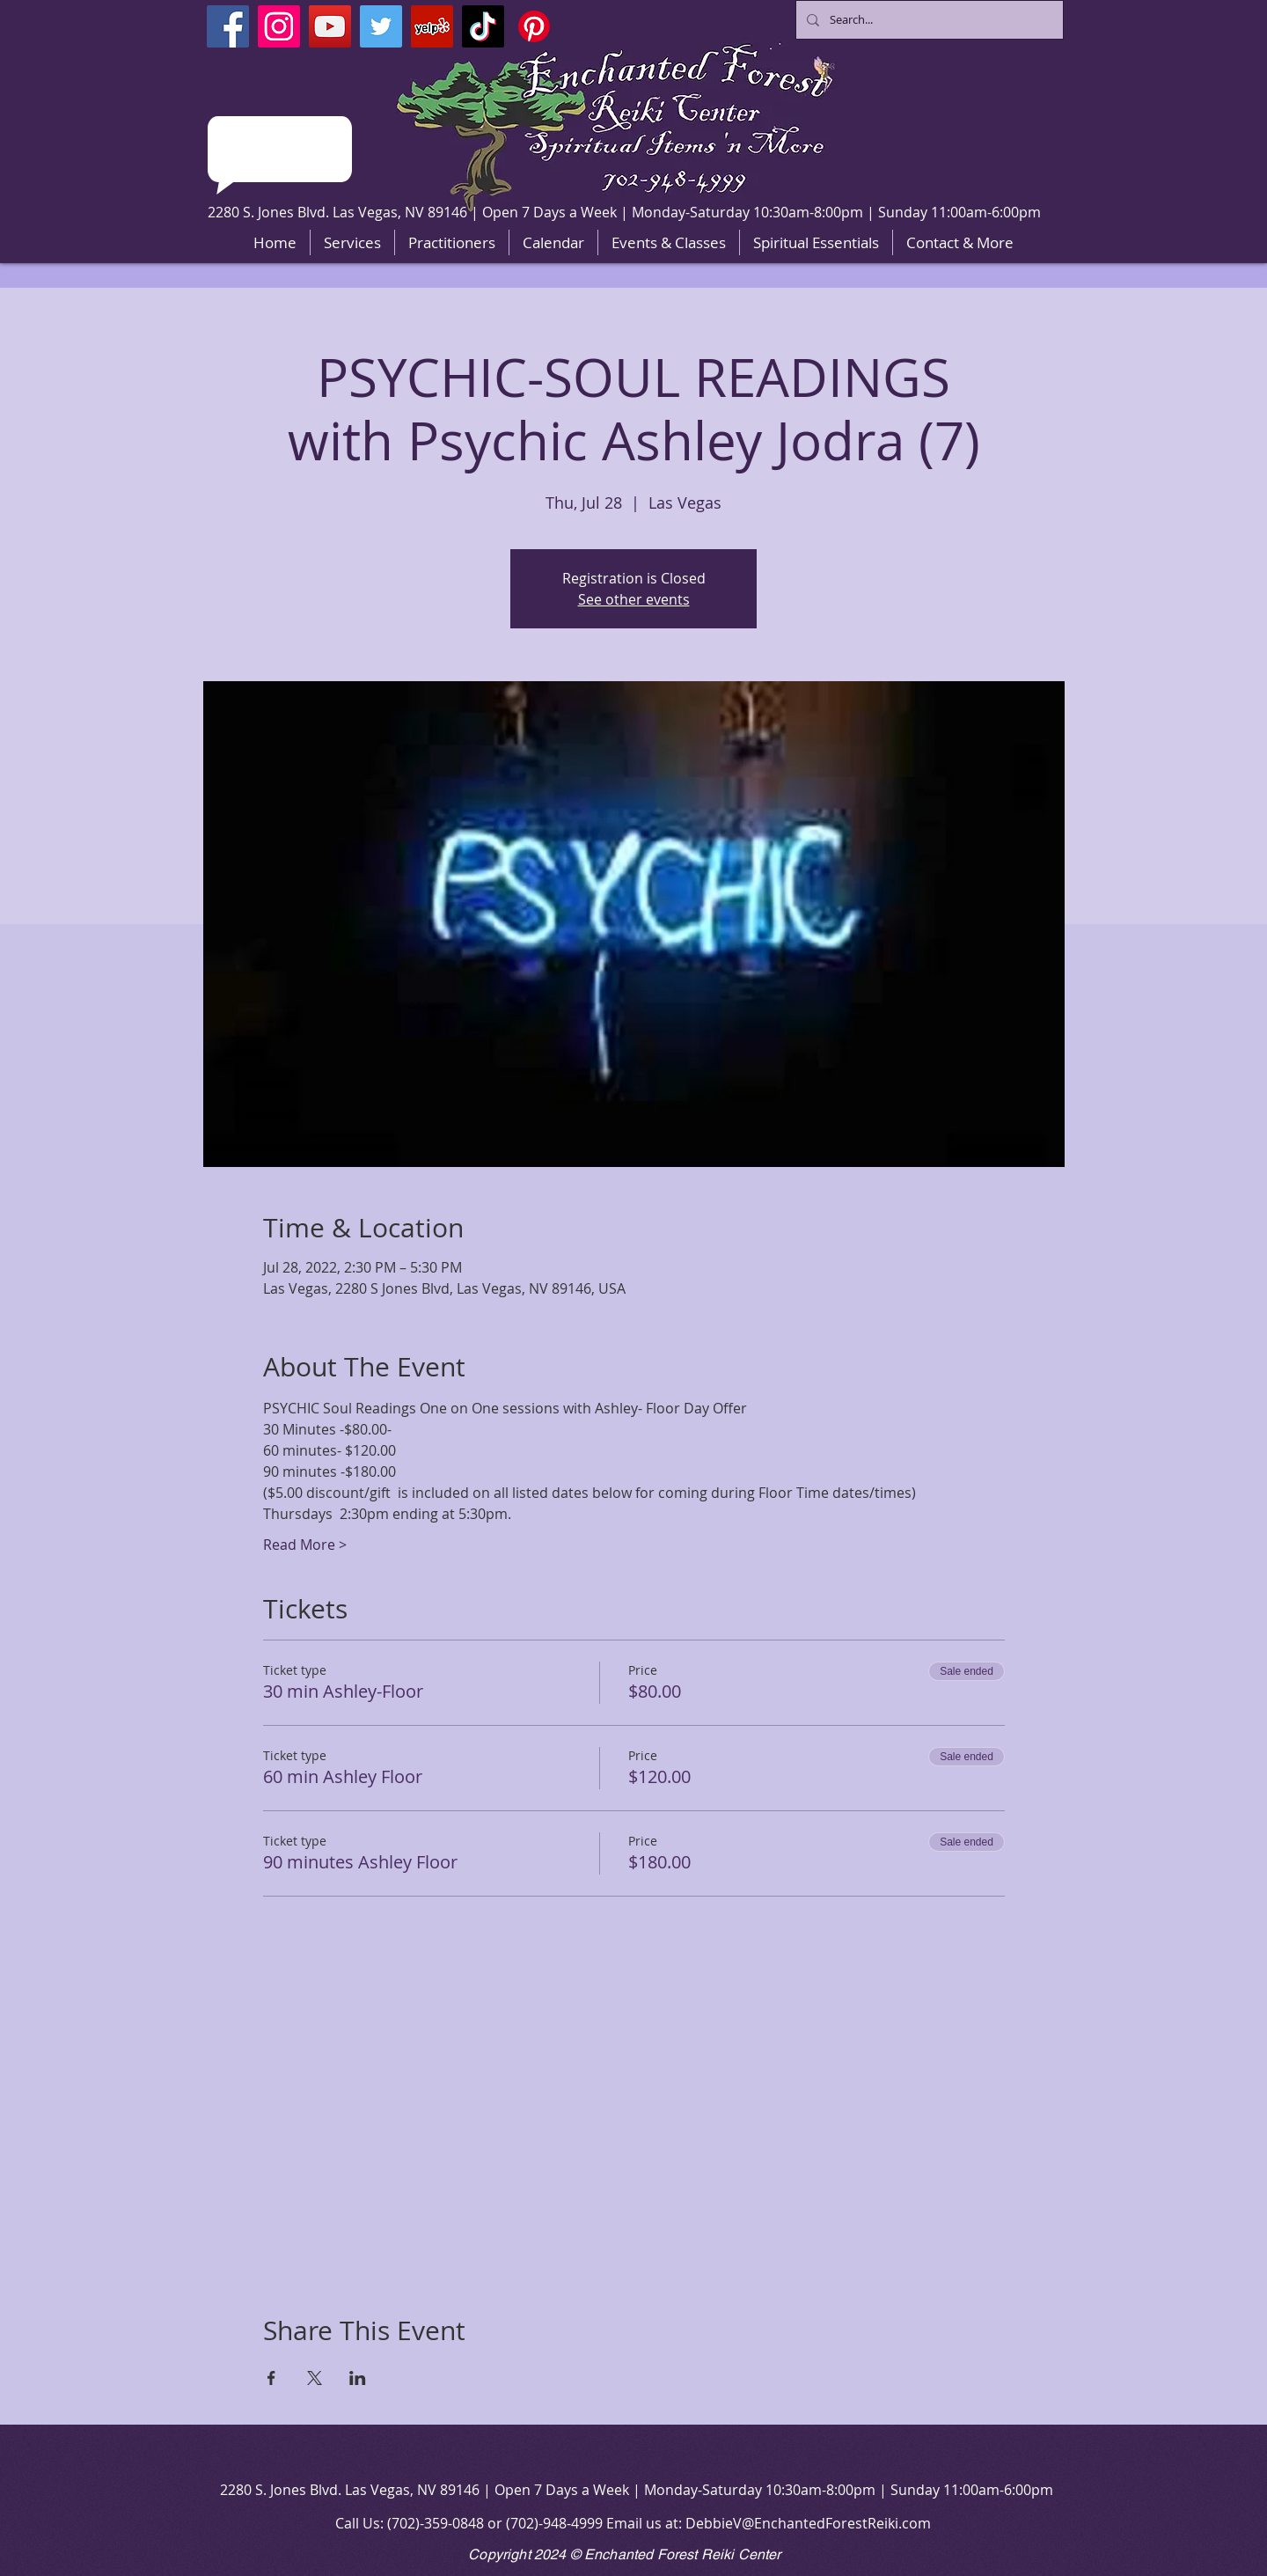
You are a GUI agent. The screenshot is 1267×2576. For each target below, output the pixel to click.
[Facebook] (228, 26)
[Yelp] (432, 26)
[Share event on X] (314, 2378)
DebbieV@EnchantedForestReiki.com (808, 2523)
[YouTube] (330, 26)
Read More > (305, 1544)
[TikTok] (483, 26)
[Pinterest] (534, 26)
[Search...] (928, 20)
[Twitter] (381, 26)
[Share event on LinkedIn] (357, 2378)
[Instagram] (279, 26)
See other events (634, 599)
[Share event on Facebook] (271, 2378)
